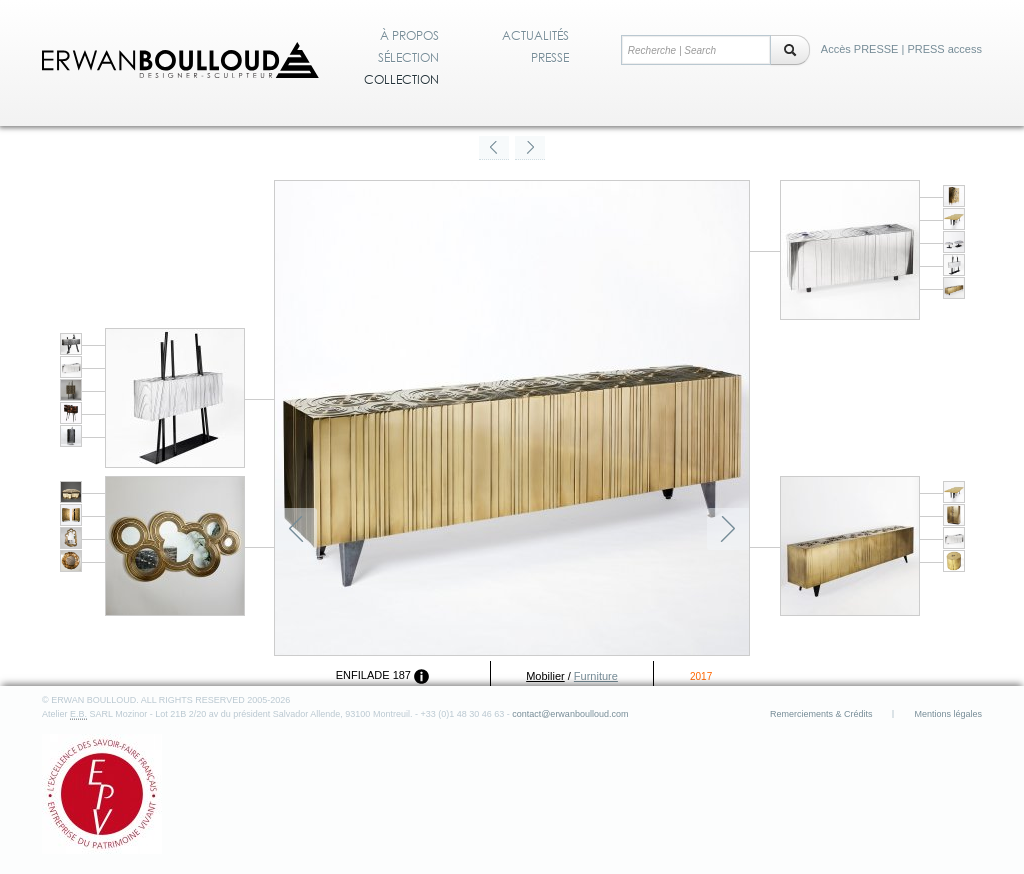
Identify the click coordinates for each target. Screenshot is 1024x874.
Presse (550, 58)
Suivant (728, 529)
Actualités (535, 36)
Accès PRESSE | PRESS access (901, 49)
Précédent (296, 529)
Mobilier (545, 676)
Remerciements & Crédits (821, 714)
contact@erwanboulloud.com (570, 714)
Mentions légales (948, 714)
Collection (401, 80)
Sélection (408, 58)
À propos (409, 36)
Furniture (596, 676)
